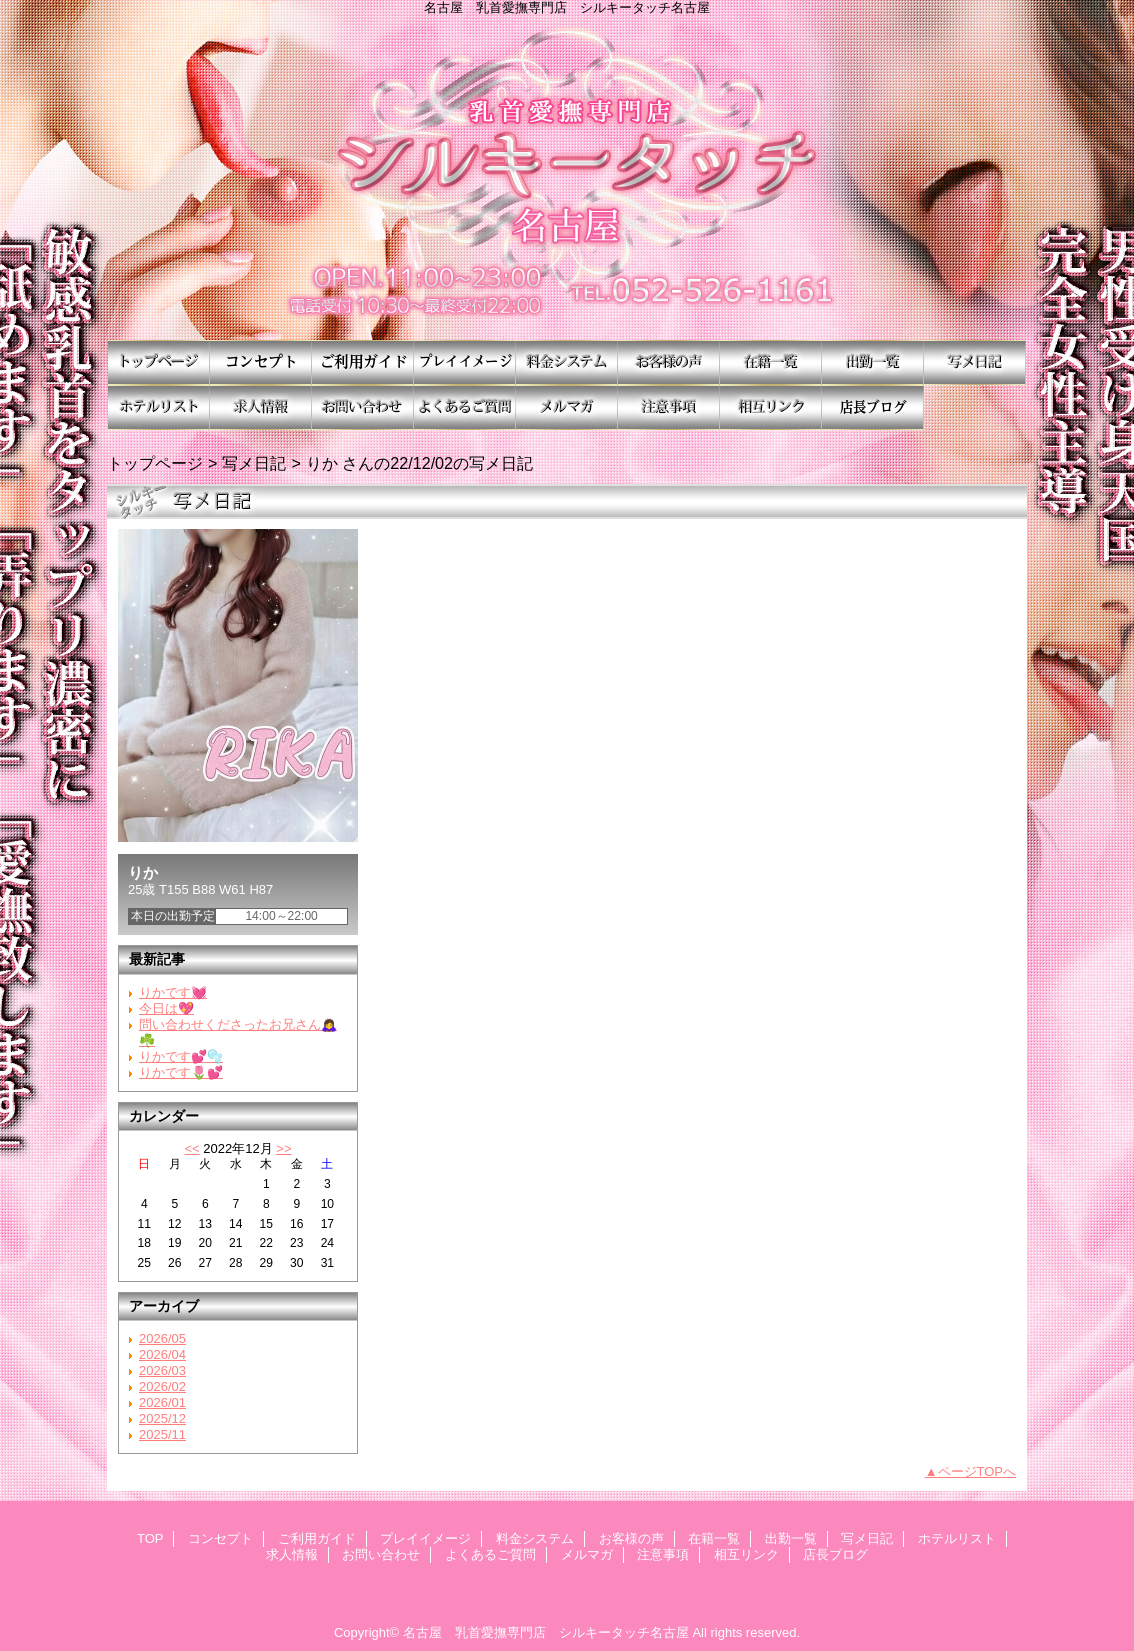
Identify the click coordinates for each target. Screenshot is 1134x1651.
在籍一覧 (771, 362)
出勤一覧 (873, 362)
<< (191, 1148)
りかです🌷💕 (181, 1072)
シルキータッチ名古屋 (567, 177)
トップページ (155, 463)
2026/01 (162, 1402)
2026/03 (162, 1370)
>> (283, 1148)
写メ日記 (975, 362)
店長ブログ (873, 407)
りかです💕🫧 (181, 1056)
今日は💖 (166, 1008)
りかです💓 (173, 992)
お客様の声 (669, 362)
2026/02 (162, 1386)
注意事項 (669, 407)
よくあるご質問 (465, 407)
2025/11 (162, 1434)
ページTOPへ (977, 1471)
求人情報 (261, 407)
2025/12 (162, 1418)
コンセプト (261, 362)
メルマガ (567, 407)
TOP (159, 362)
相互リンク (771, 407)
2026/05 (162, 1338)
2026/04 (162, 1354)
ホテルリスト (159, 407)
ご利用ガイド (363, 362)
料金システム (567, 362)
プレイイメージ (465, 362)
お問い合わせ (363, 407)
